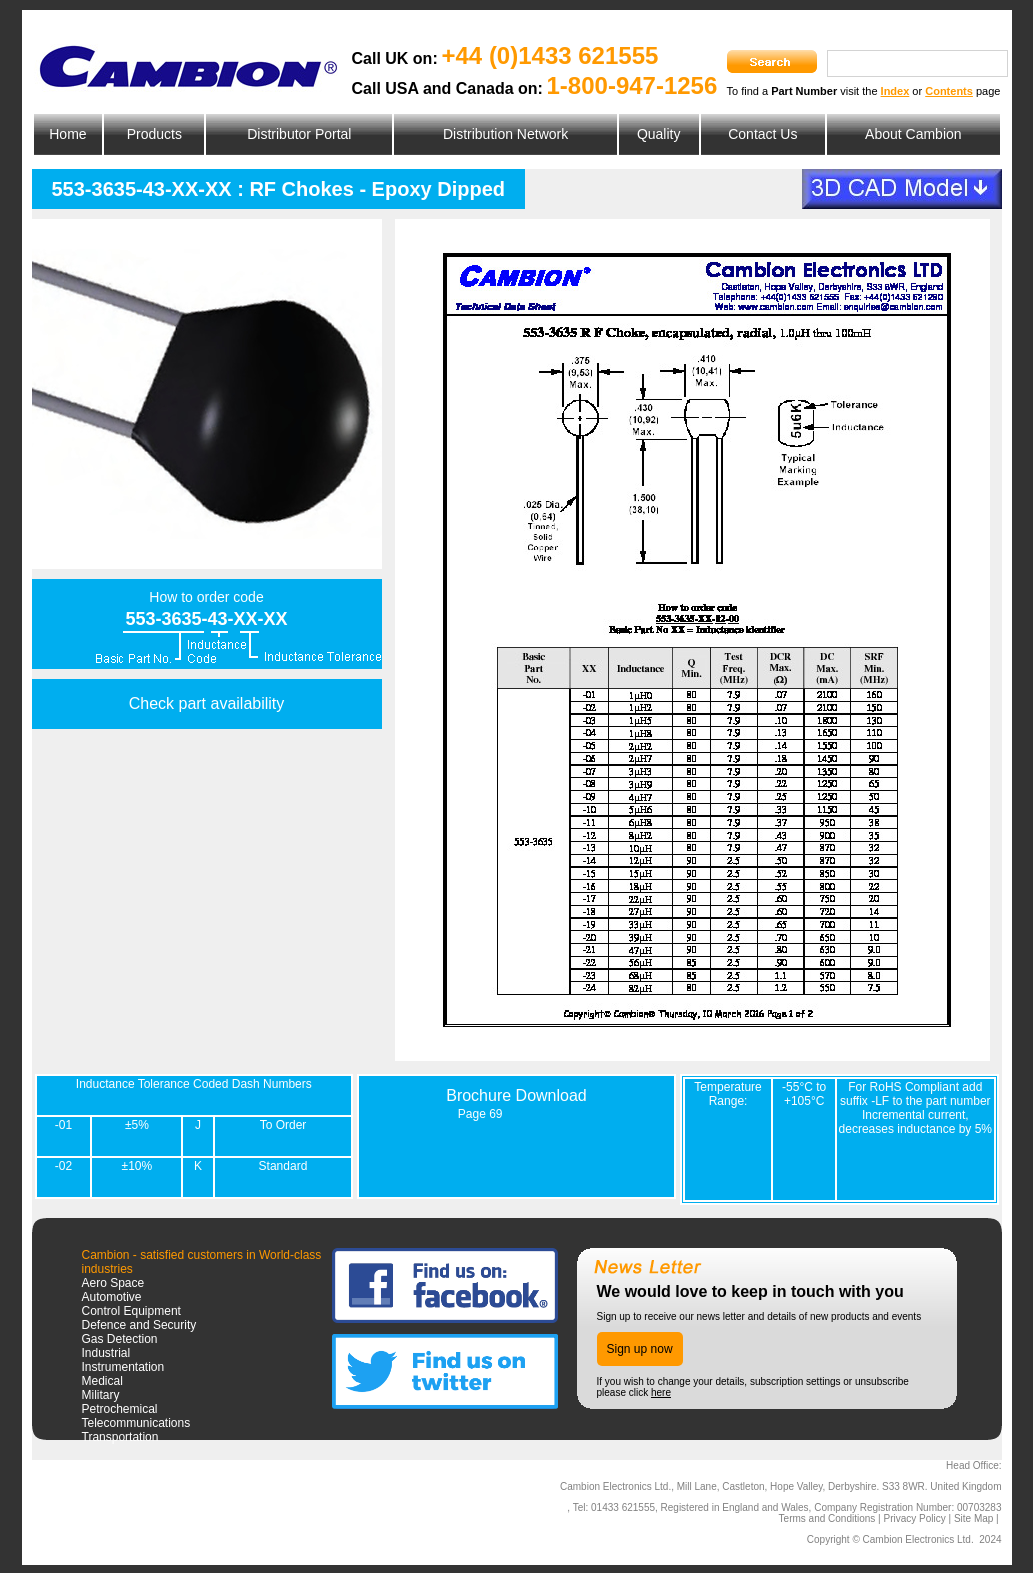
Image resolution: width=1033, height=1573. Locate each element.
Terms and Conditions (827, 1518)
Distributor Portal (299, 134)
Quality (659, 134)
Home (67, 134)
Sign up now (640, 1349)
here (661, 1392)
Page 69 (480, 1114)
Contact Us (762, 134)
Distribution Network (505, 134)
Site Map (973, 1518)
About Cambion (913, 134)
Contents (949, 91)
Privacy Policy (914, 1518)
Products (154, 134)
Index (895, 91)
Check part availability (207, 703)
